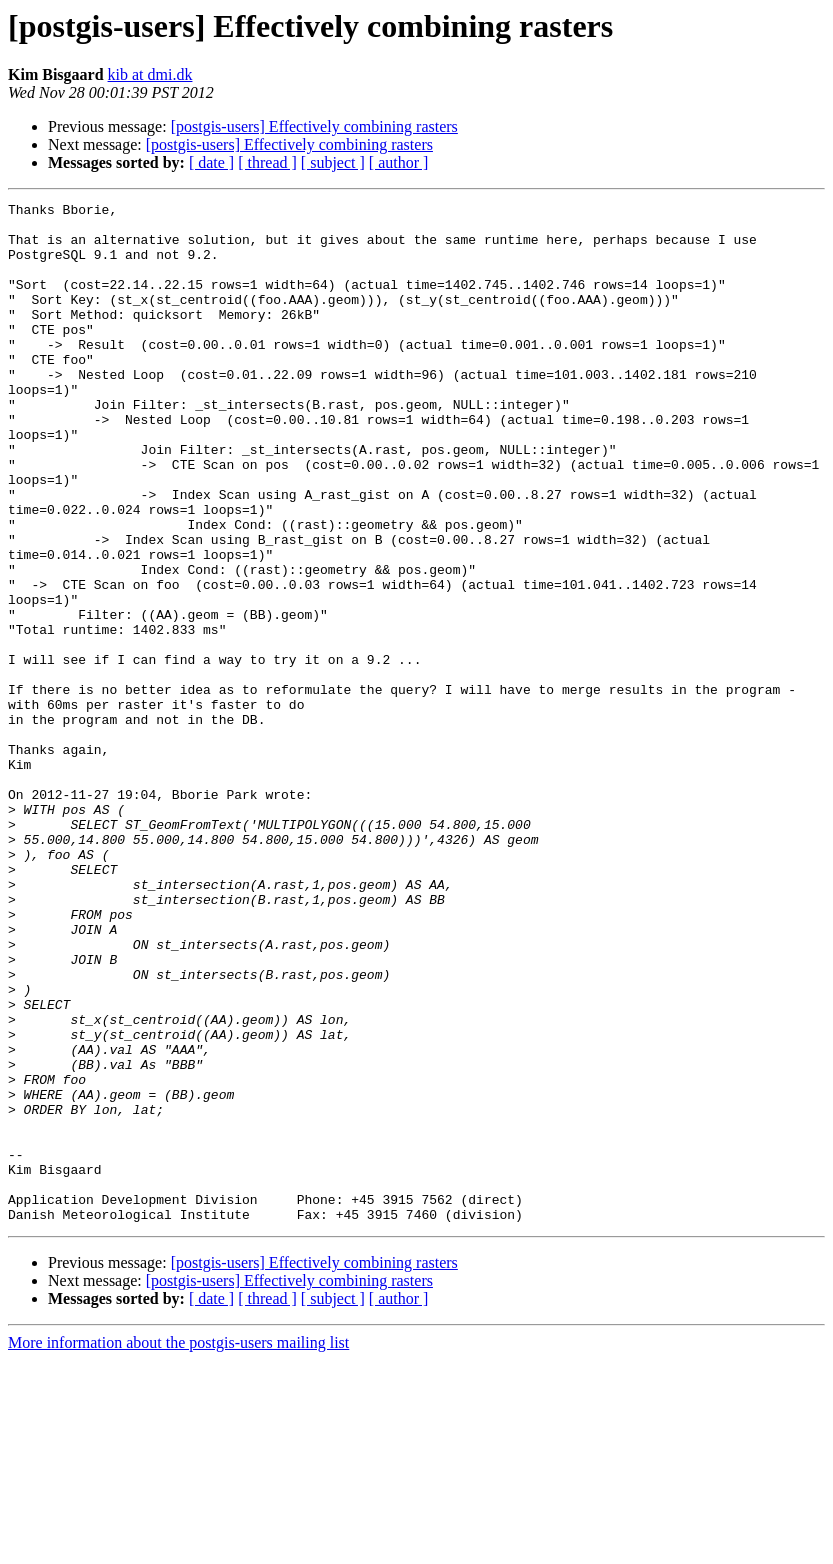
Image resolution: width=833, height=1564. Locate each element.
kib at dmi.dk (150, 74)
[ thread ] (267, 162)
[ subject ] (333, 162)
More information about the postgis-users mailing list (178, 1546)
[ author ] (399, 162)
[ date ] (211, 162)
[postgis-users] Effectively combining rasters (314, 126)
